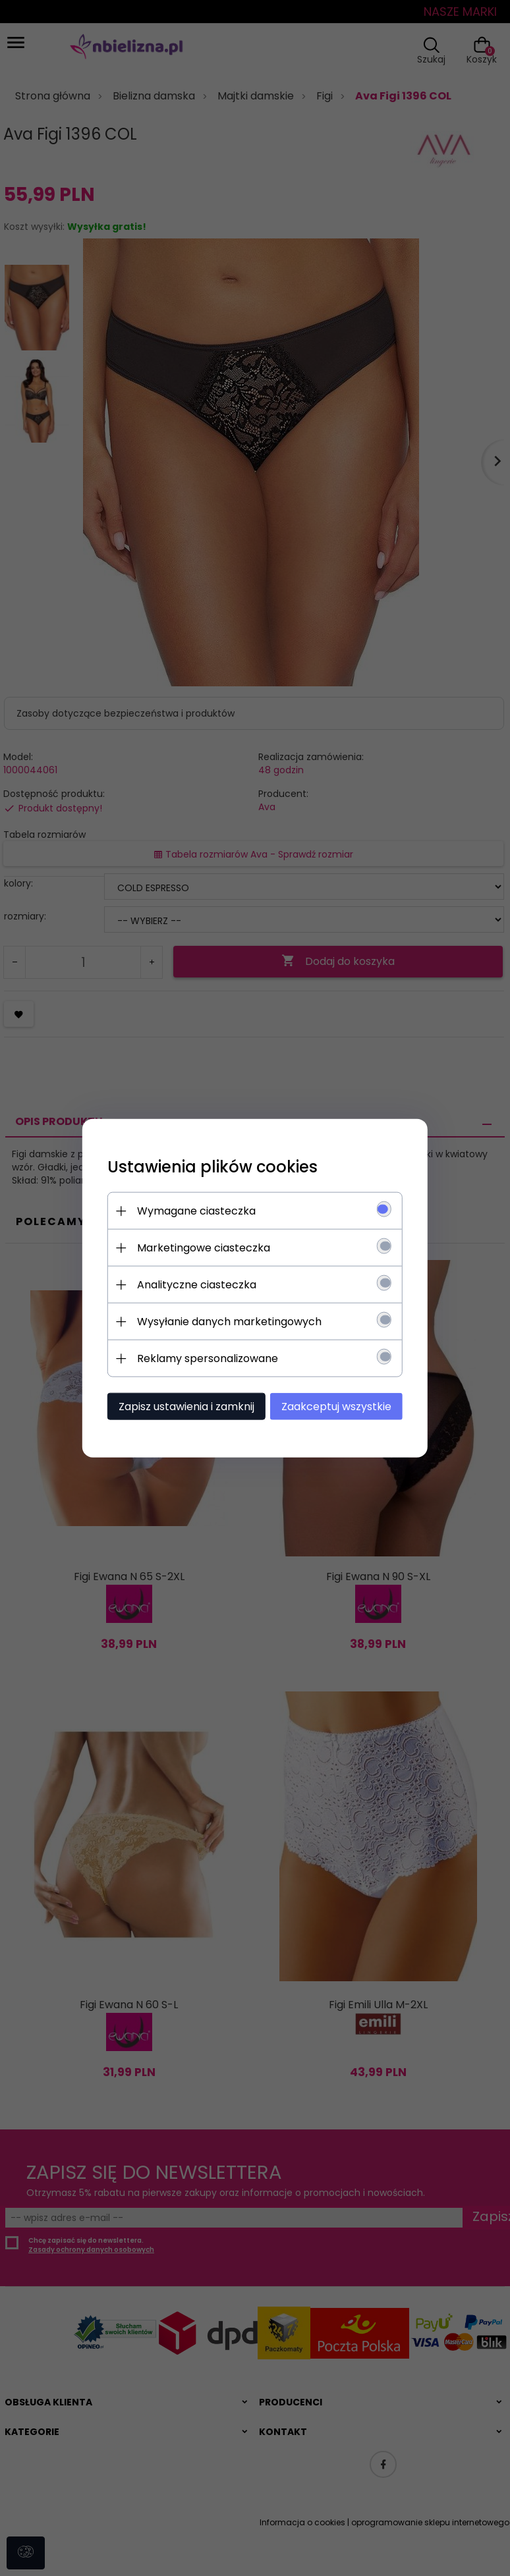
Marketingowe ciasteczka (199, 1247)
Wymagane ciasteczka (192, 1210)
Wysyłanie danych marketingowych (225, 1321)
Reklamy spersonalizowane (203, 1357)
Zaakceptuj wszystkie (340, 1405)
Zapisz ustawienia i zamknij (182, 1405)
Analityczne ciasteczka (192, 1284)
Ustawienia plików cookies (208, 1166)
